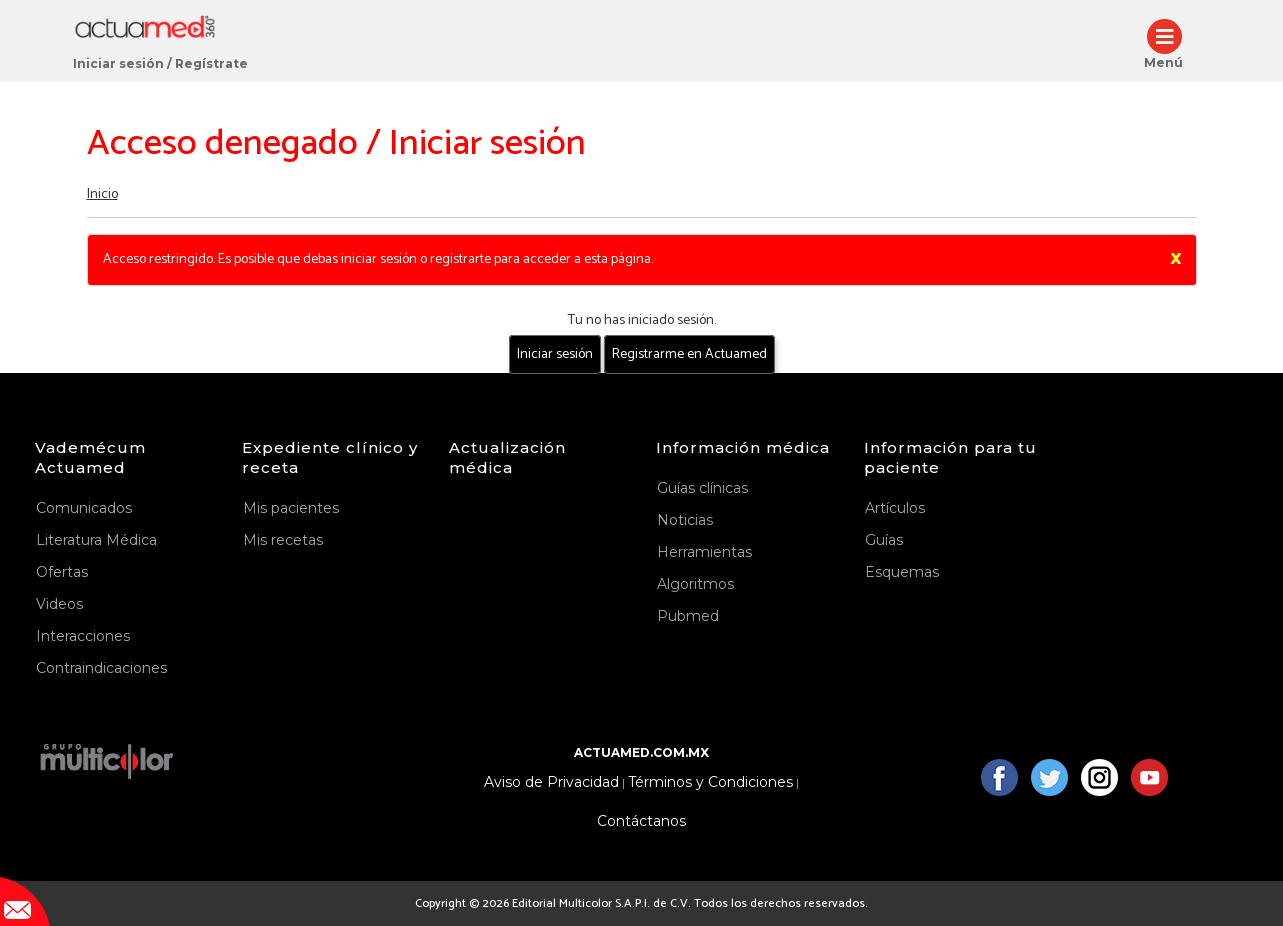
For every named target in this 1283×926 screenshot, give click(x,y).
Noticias (685, 520)
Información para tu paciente (950, 457)
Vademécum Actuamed (90, 457)
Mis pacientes (291, 508)
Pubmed (688, 616)
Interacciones (83, 636)
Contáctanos (641, 821)
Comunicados (84, 508)
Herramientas (704, 552)
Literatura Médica (96, 540)
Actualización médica (507, 457)
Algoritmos (695, 584)
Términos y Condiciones (710, 782)
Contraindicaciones (101, 668)
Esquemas (902, 572)
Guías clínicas (702, 488)
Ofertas (62, 572)
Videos (59, 604)
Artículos (895, 508)
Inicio (102, 194)
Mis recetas (283, 540)
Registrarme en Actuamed (689, 354)
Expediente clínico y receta (330, 457)
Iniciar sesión (118, 63)
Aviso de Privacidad (551, 782)
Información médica (743, 447)
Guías (884, 540)
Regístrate (211, 63)
